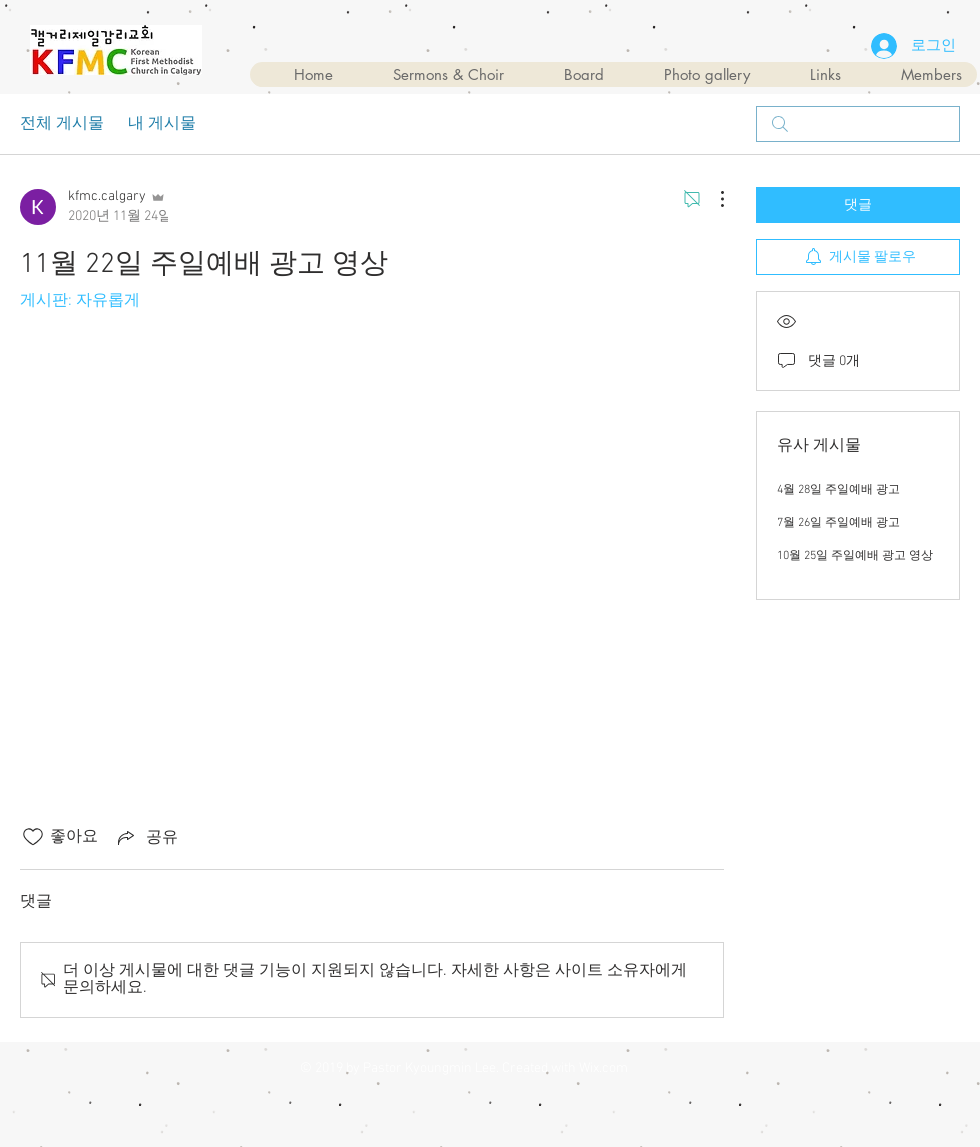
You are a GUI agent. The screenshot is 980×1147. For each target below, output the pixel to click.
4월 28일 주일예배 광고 (838, 490)
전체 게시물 (62, 124)
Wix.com (603, 1068)
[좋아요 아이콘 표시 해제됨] (33, 837)
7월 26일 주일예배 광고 (838, 523)
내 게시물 (162, 124)
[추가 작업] (712, 199)
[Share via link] (146, 837)
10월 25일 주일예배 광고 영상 (855, 556)
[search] (858, 124)
